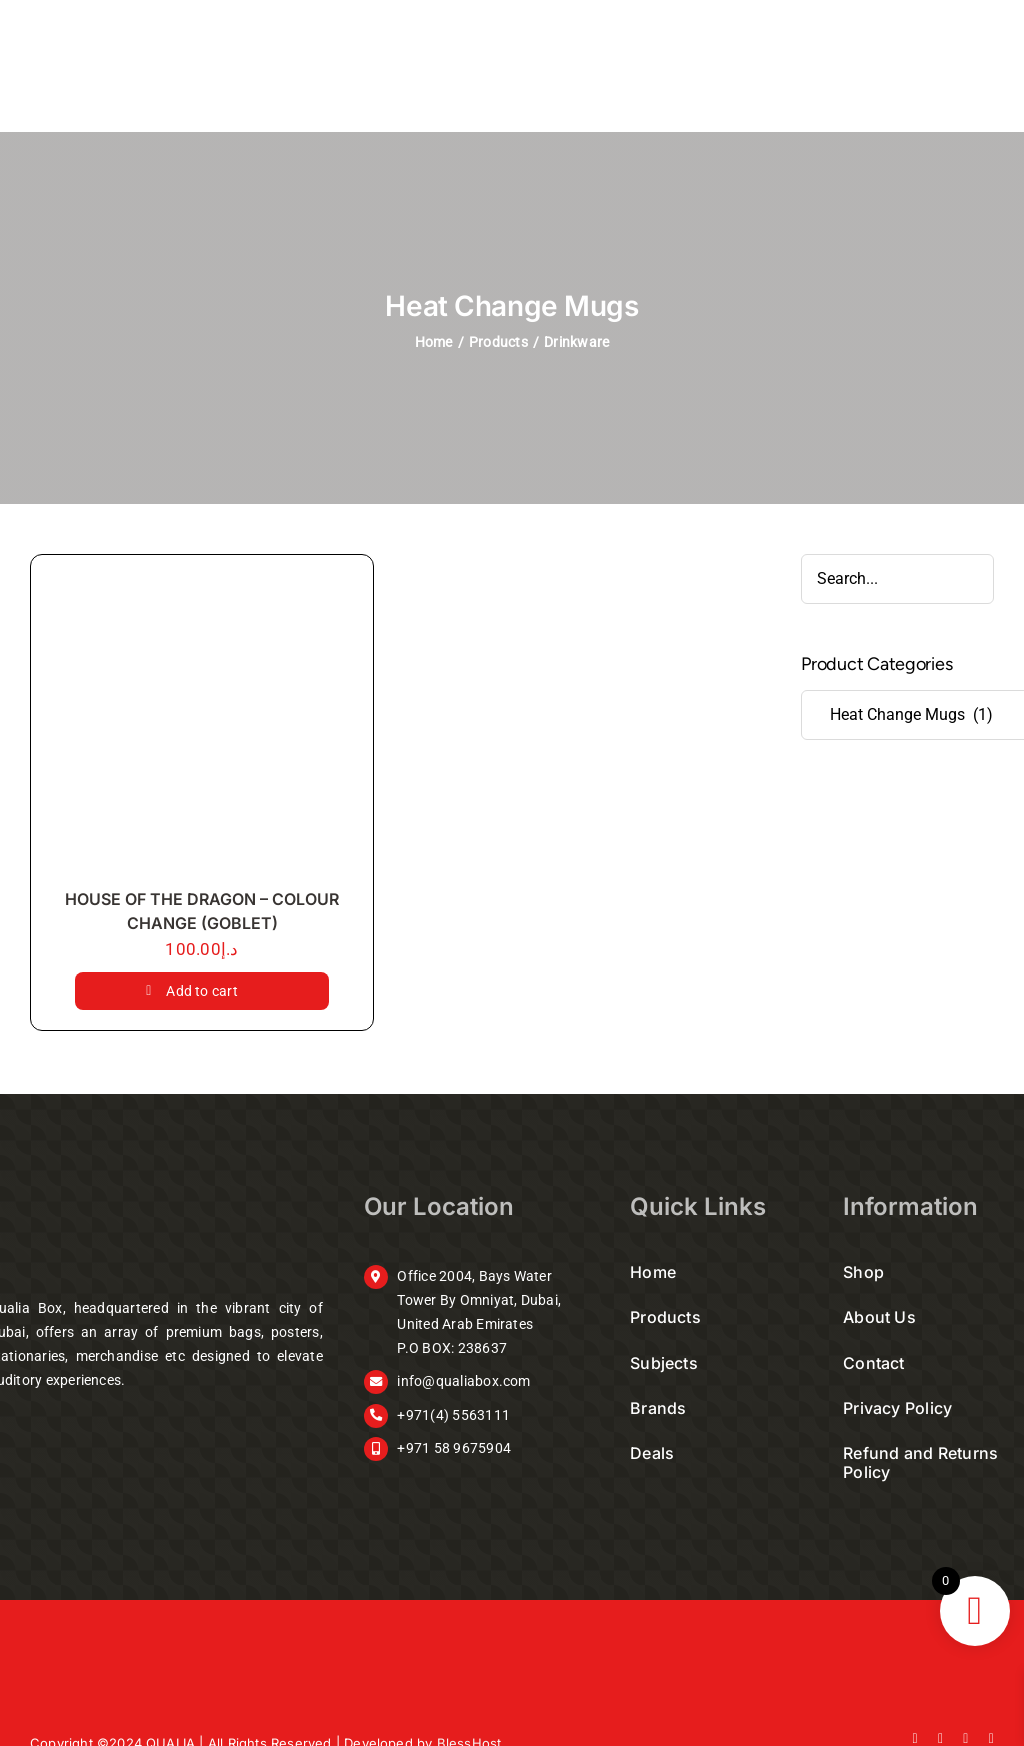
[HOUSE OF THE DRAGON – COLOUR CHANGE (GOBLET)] (202, 726)
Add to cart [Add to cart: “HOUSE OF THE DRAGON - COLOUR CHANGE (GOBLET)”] (202, 991)
